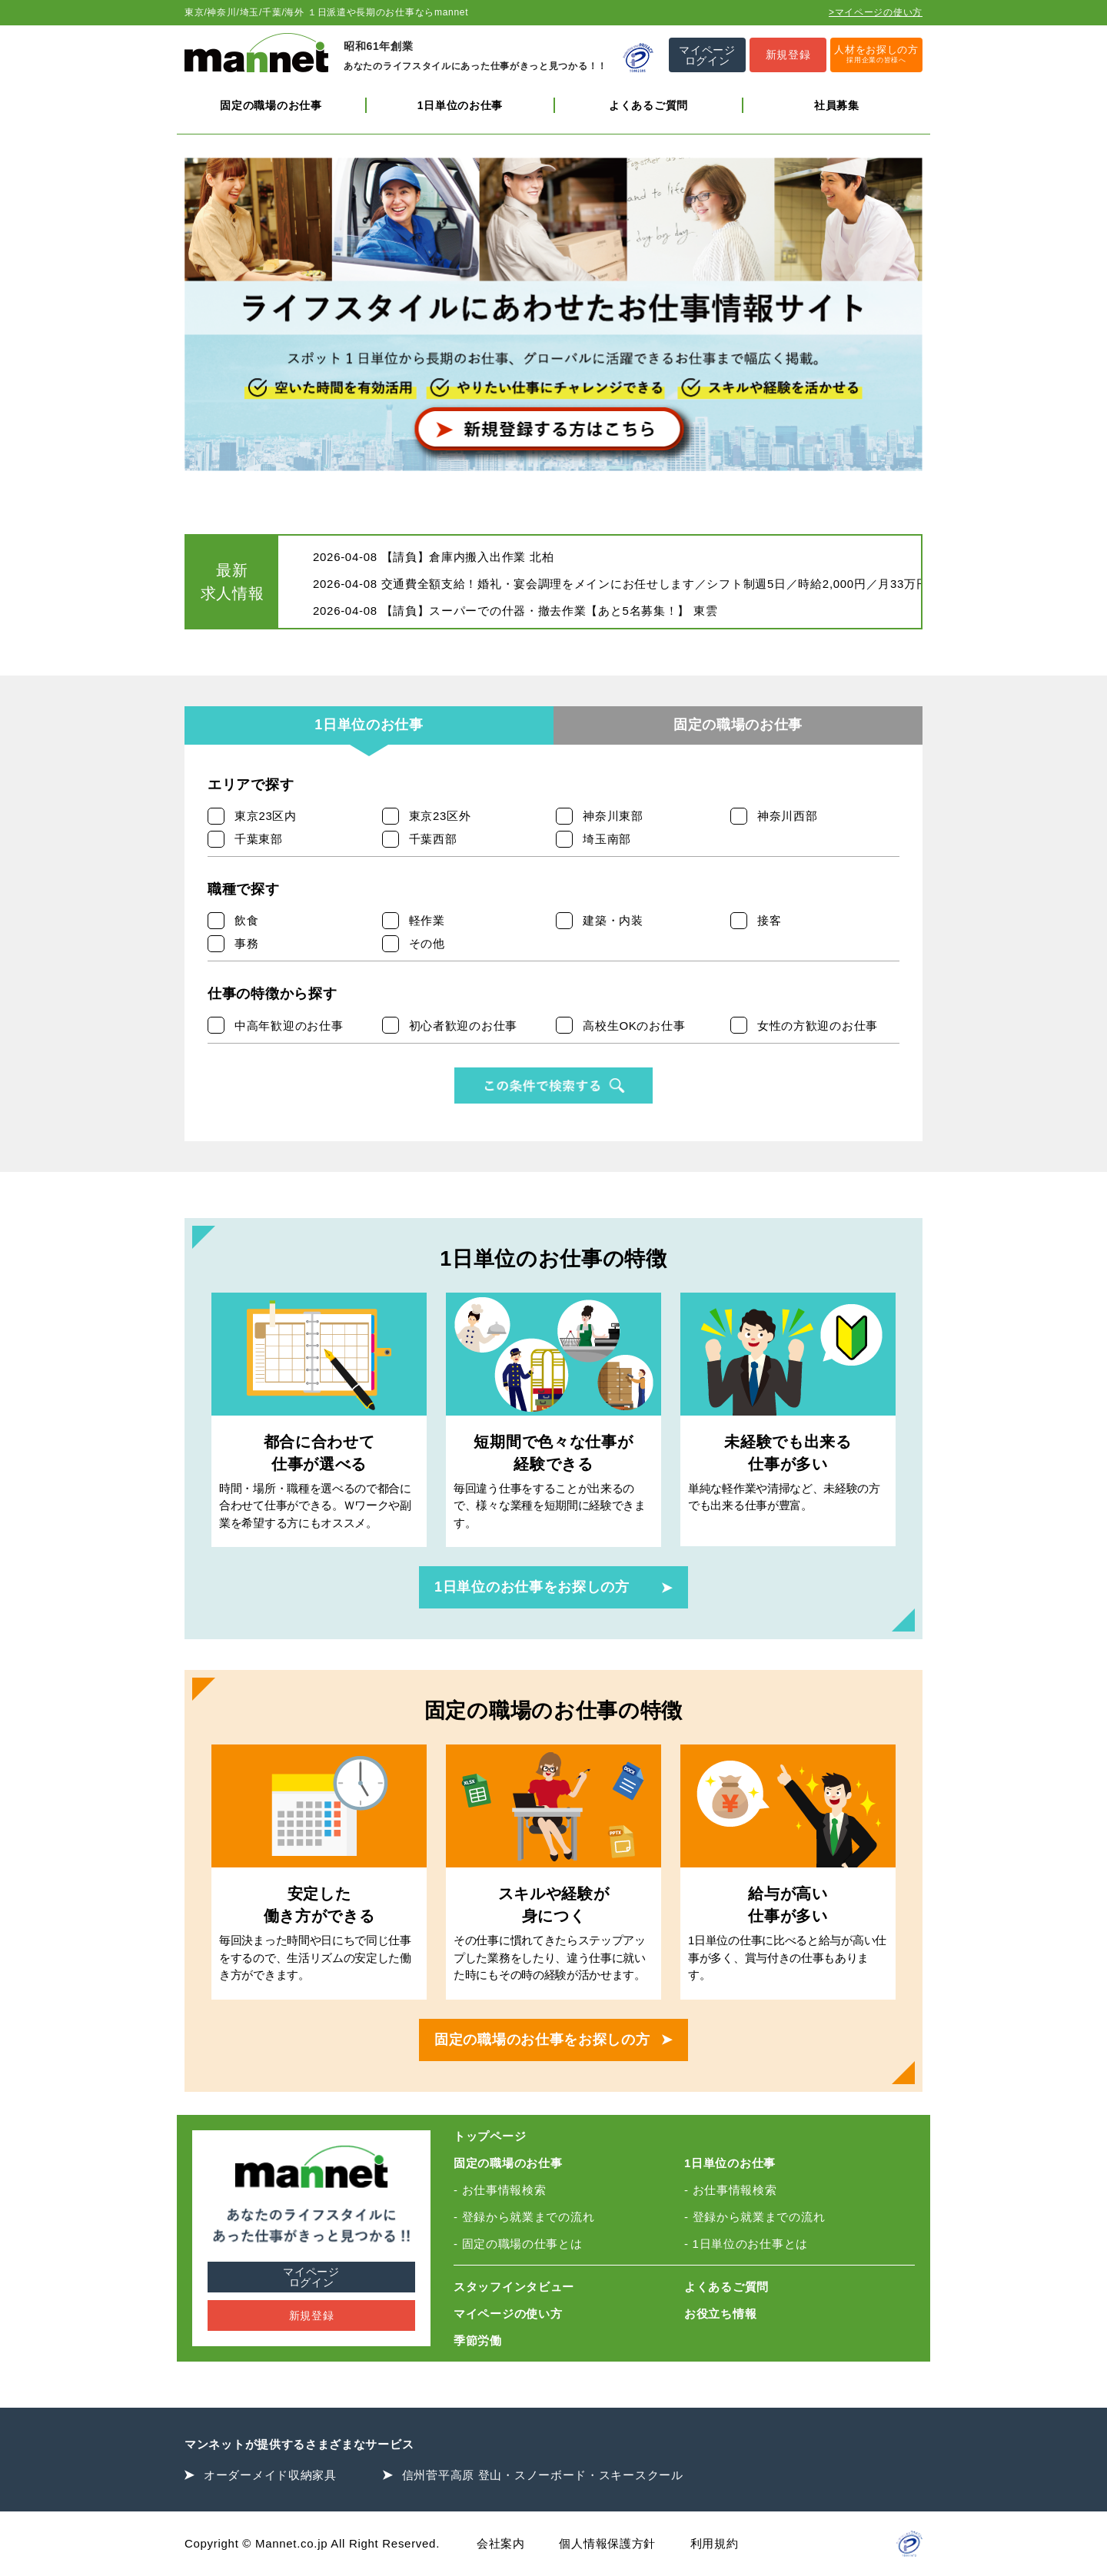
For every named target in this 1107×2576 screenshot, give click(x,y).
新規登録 (311, 2315)
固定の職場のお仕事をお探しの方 (542, 2039)
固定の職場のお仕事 (270, 105)
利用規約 (714, 2543)
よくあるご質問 (648, 105)
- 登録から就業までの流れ (524, 2216)
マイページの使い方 (508, 2313)
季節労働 (478, 2340)
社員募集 (836, 105)
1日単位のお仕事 (460, 105)
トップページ (490, 2136)
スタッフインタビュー (514, 2286)
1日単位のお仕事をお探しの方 (532, 1587)
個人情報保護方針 (607, 2543)
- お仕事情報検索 (500, 2189)
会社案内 (501, 2543)
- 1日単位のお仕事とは (746, 2243)
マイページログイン (311, 2277)
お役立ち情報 (720, 2313)
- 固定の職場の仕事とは (518, 2243)
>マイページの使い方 (875, 12)
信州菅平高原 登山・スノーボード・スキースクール (542, 2474)
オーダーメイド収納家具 (270, 2474)
